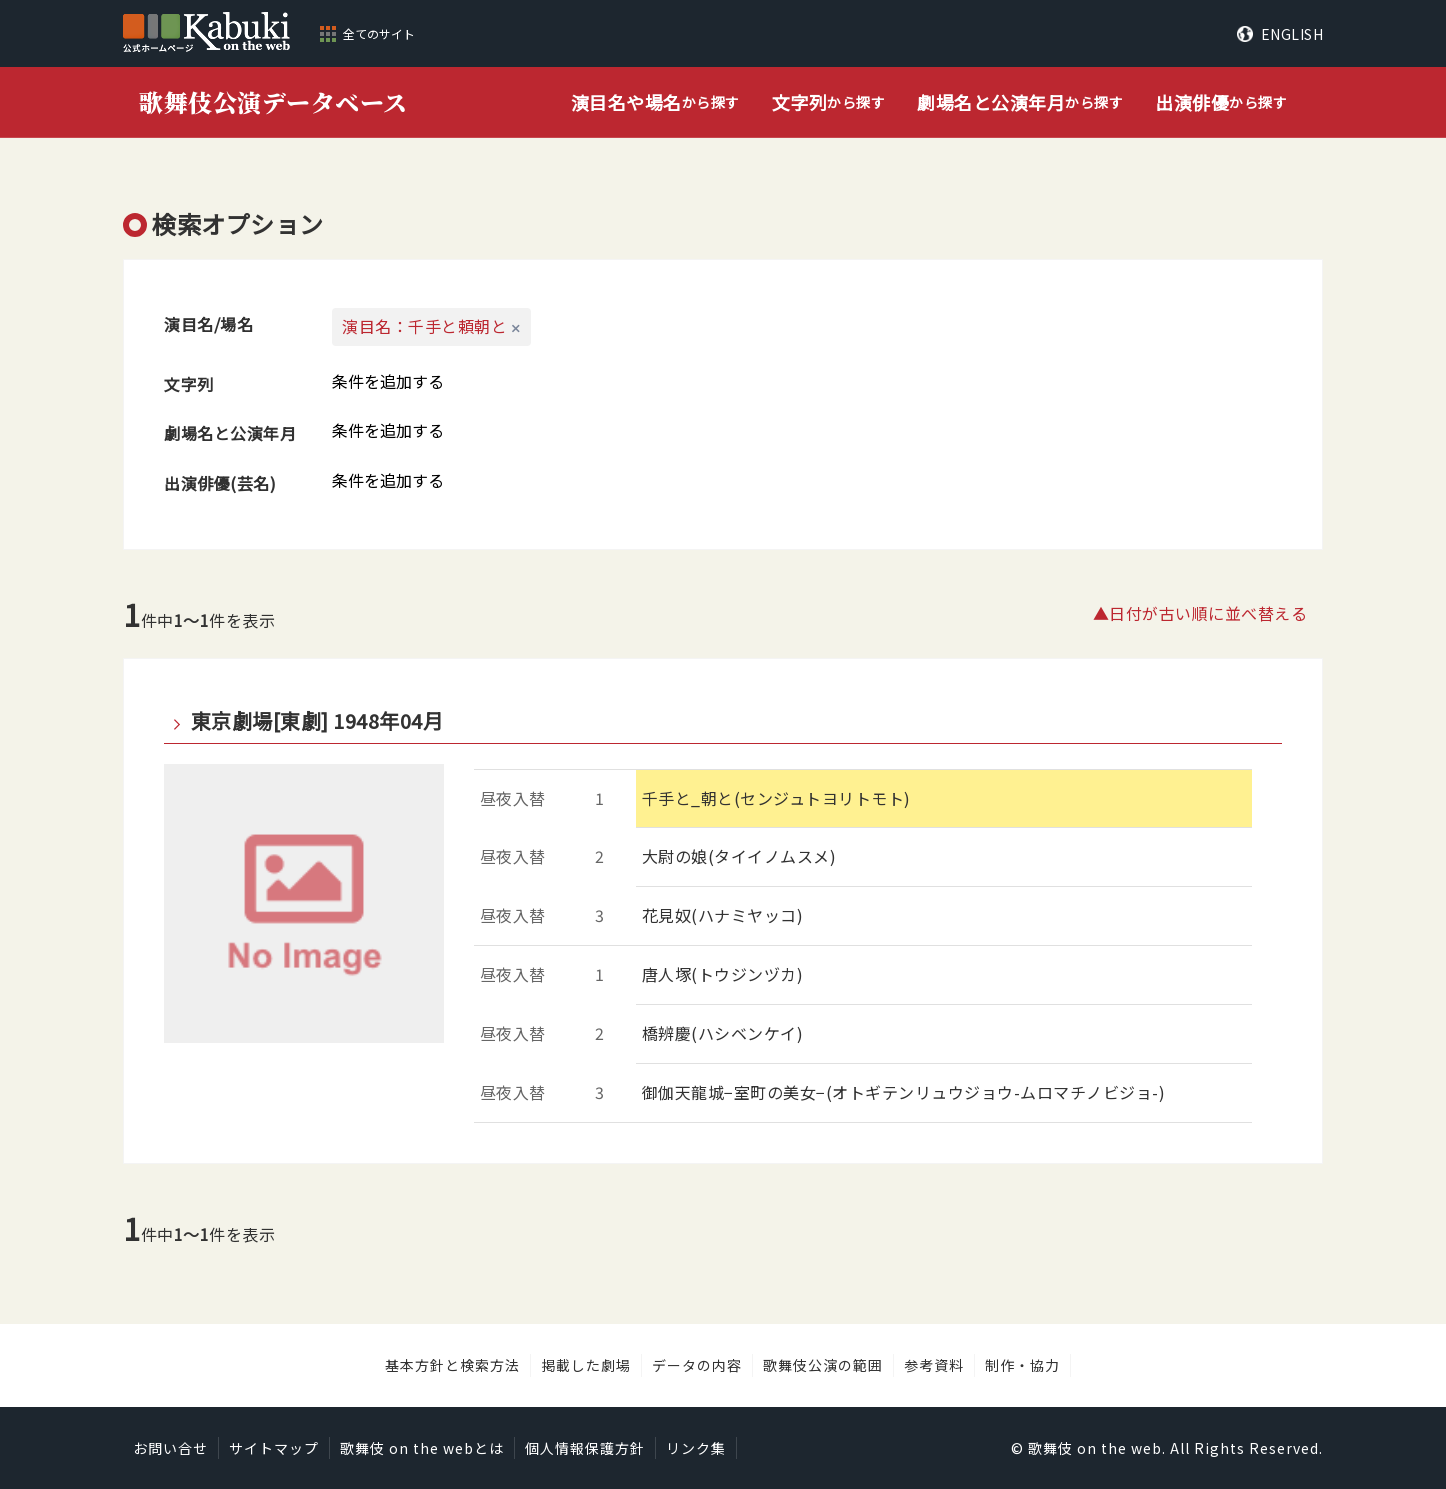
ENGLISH (1292, 34)
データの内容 (697, 1365)
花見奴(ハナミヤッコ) (723, 915)
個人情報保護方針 (585, 1448)
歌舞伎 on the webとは (422, 1448)
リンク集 (696, 1448)
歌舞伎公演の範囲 (823, 1365)
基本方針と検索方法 (452, 1365)
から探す (655, 102)
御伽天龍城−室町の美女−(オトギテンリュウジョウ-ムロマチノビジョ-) (904, 1092)
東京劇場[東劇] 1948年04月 (317, 721)
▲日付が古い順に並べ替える (1200, 613)
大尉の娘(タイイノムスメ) (739, 856)
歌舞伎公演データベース (273, 101)
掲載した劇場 (586, 1365)
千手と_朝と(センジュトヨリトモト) (776, 798)
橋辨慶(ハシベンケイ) (723, 1033)
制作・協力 (1022, 1365)
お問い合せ (170, 1448)
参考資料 (934, 1365)
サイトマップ (274, 1448)
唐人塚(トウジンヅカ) (723, 974)
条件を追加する (388, 381)
